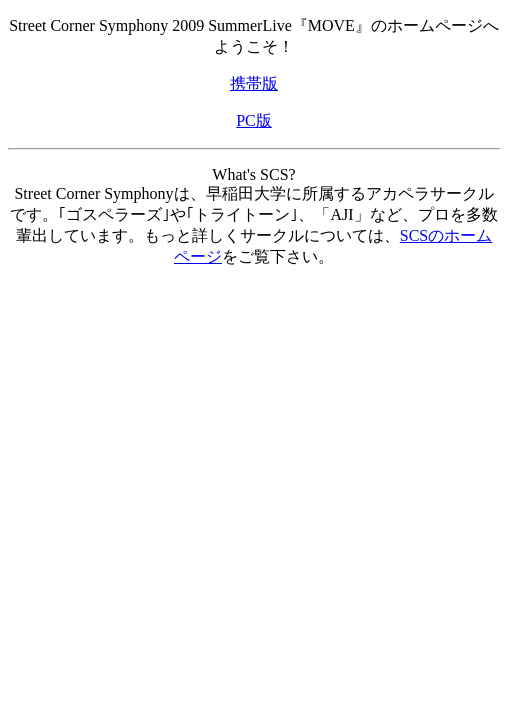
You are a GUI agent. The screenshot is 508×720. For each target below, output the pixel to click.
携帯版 (254, 83)
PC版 (254, 120)
